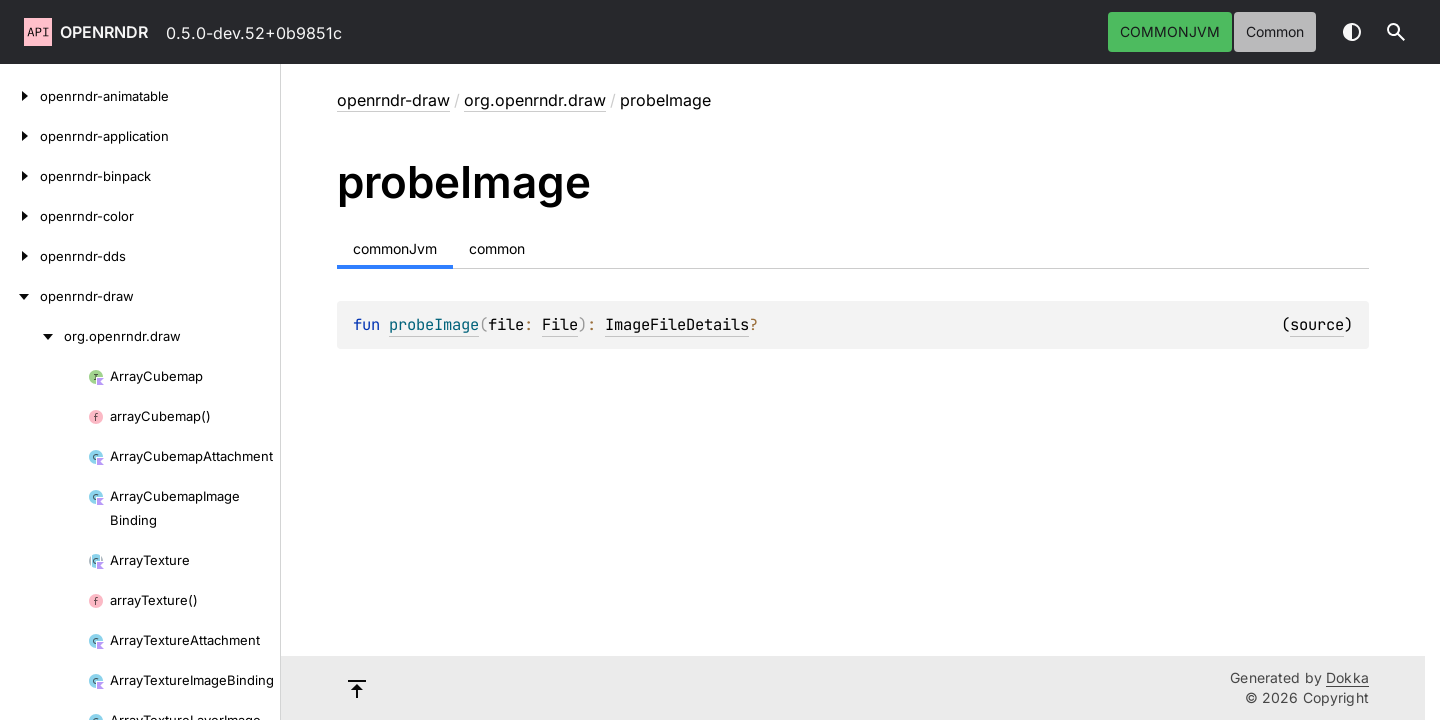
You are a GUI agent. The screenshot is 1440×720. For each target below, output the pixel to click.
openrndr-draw (393, 100)
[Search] (1396, 32)
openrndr (104, 32)
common (1275, 31)
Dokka (1347, 677)
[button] (1396, 32)
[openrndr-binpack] (20, 176)
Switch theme (1352, 32)
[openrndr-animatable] (20, 96)
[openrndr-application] (20, 136)
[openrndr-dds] (20, 256)
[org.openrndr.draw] (32, 336)
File (560, 324)
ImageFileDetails (677, 324)
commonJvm (1170, 31)
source (1317, 324)
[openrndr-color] (20, 216)
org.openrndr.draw (535, 100)
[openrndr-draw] (20, 296)
